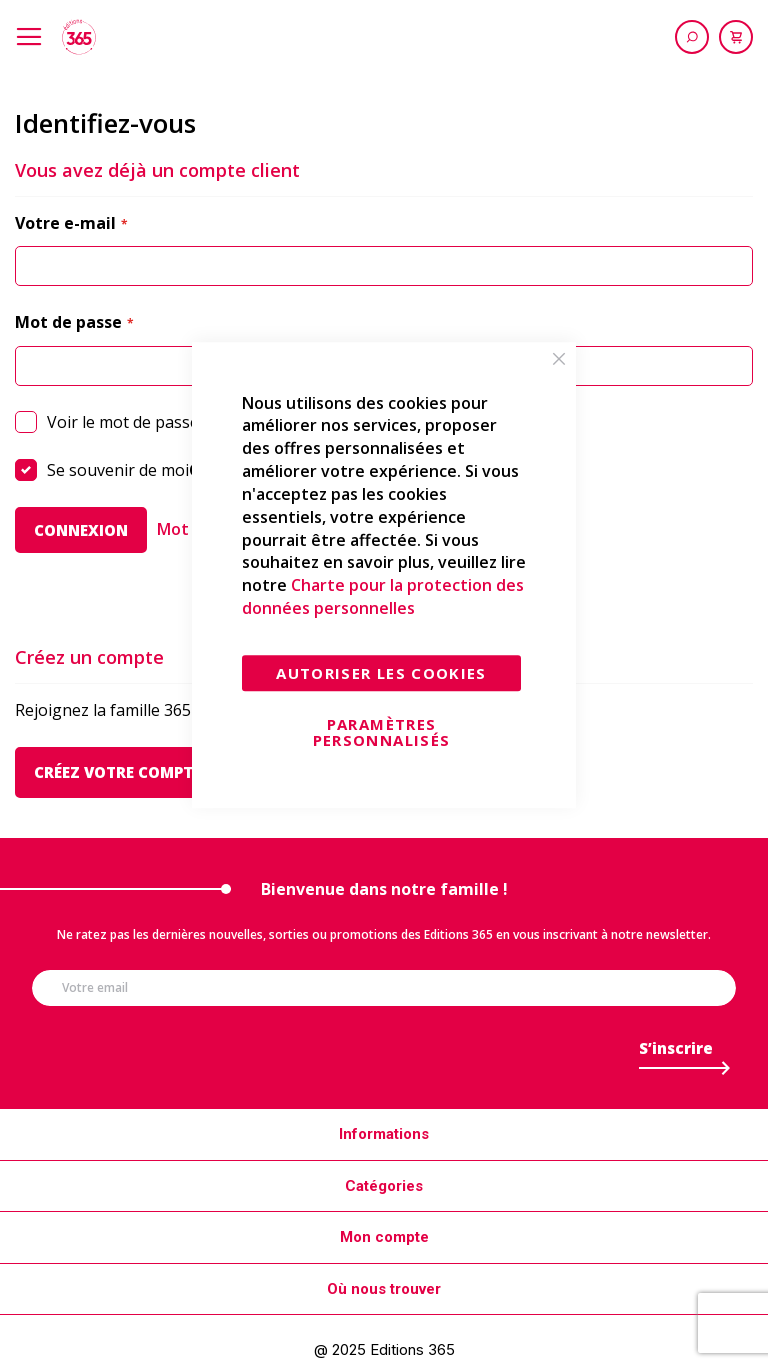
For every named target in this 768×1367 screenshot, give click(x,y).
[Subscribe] (676, 1053)
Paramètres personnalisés (382, 732)
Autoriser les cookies (381, 673)
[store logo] (79, 37)
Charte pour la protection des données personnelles (383, 597)
